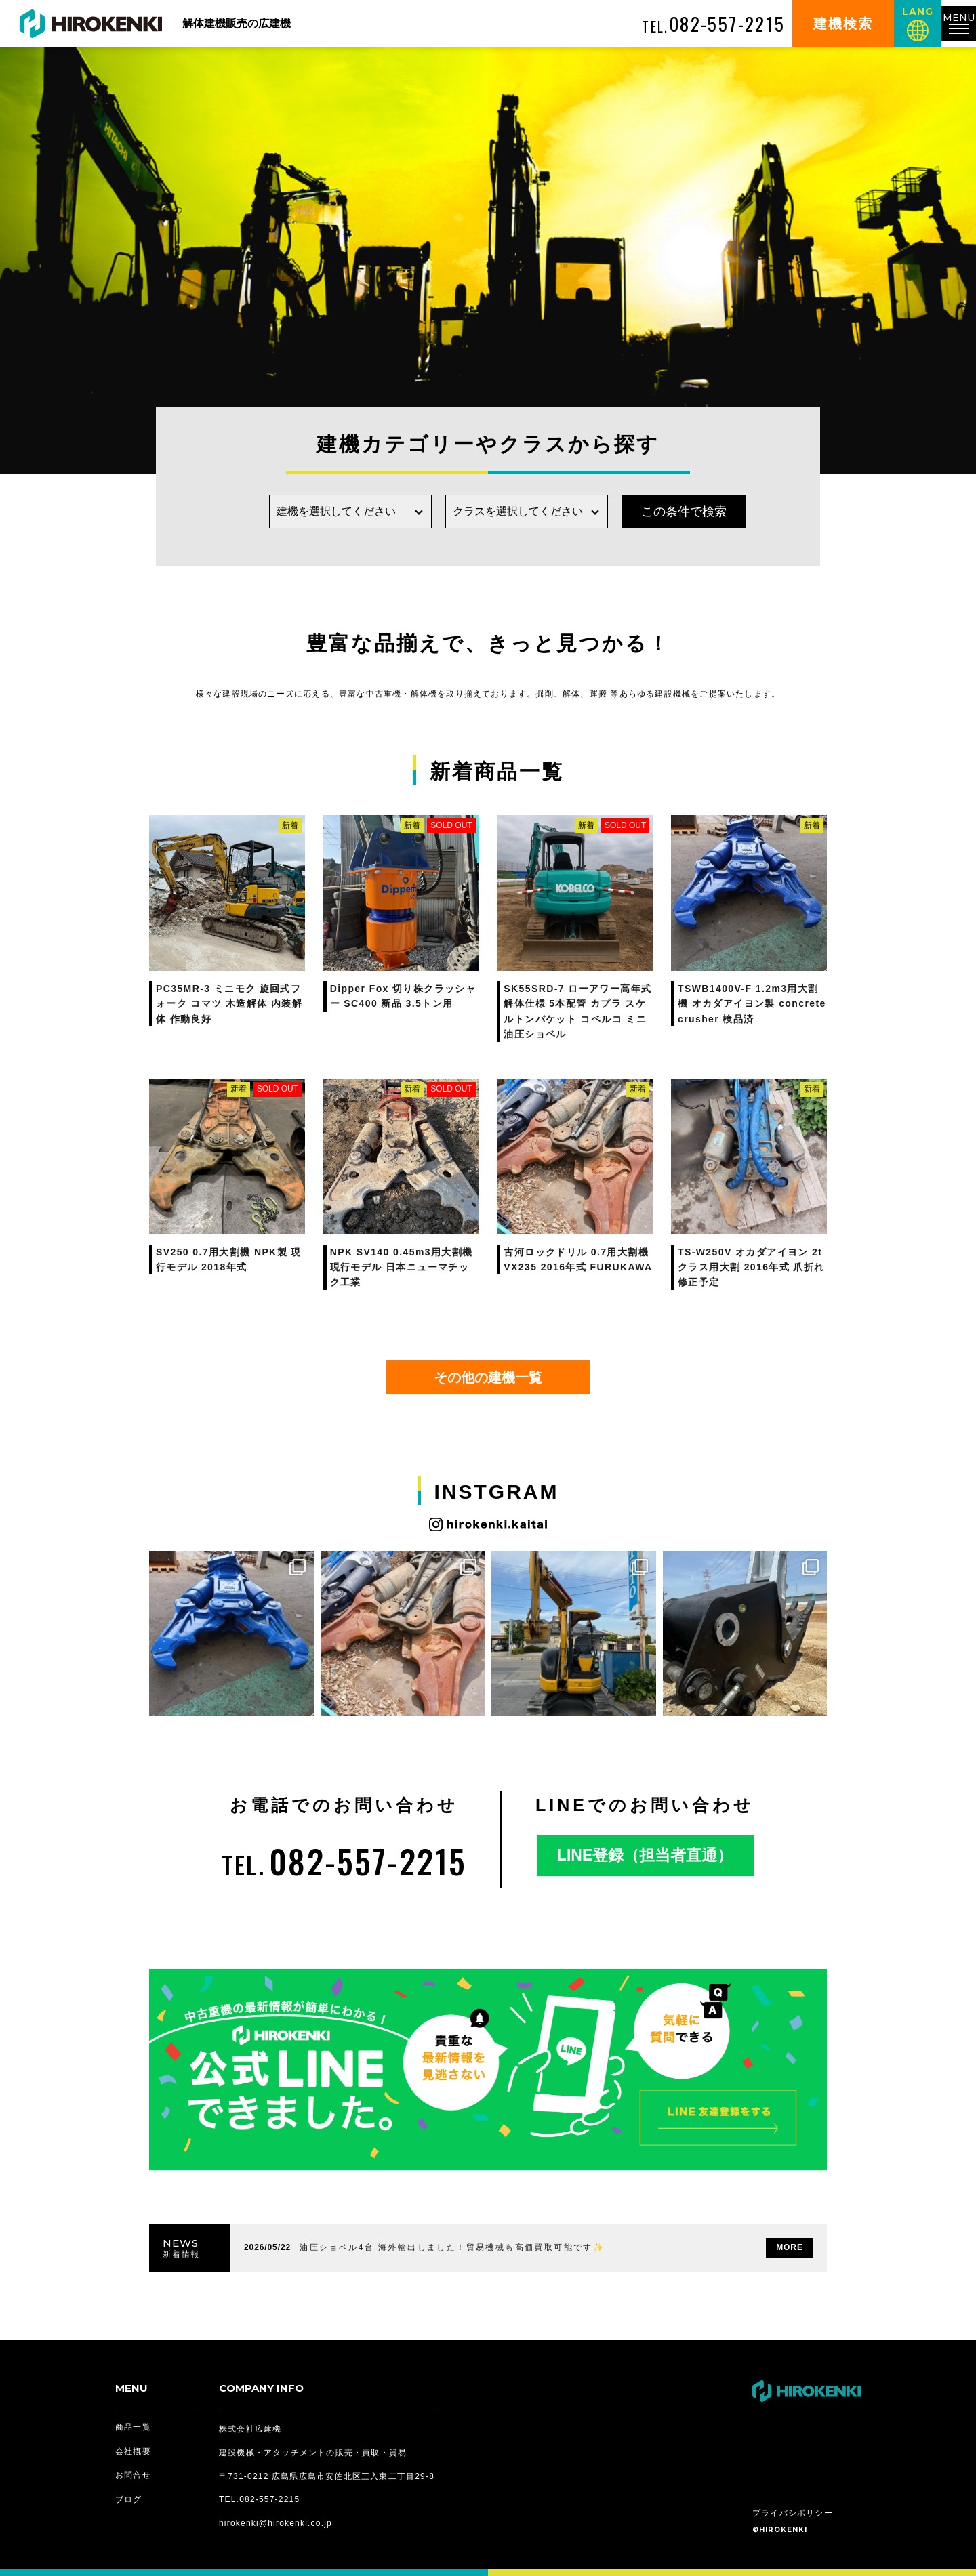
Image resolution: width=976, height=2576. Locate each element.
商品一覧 (133, 2427)
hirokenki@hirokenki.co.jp (275, 2523)
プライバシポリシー (792, 2513)
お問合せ (133, 2475)
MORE (789, 2247)
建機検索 (830, 23)
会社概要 (133, 2451)
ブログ (128, 2499)
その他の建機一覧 (488, 1377)
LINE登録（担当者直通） (645, 1855)
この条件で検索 (664, 511)
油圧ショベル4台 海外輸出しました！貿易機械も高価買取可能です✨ (452, 2247)
